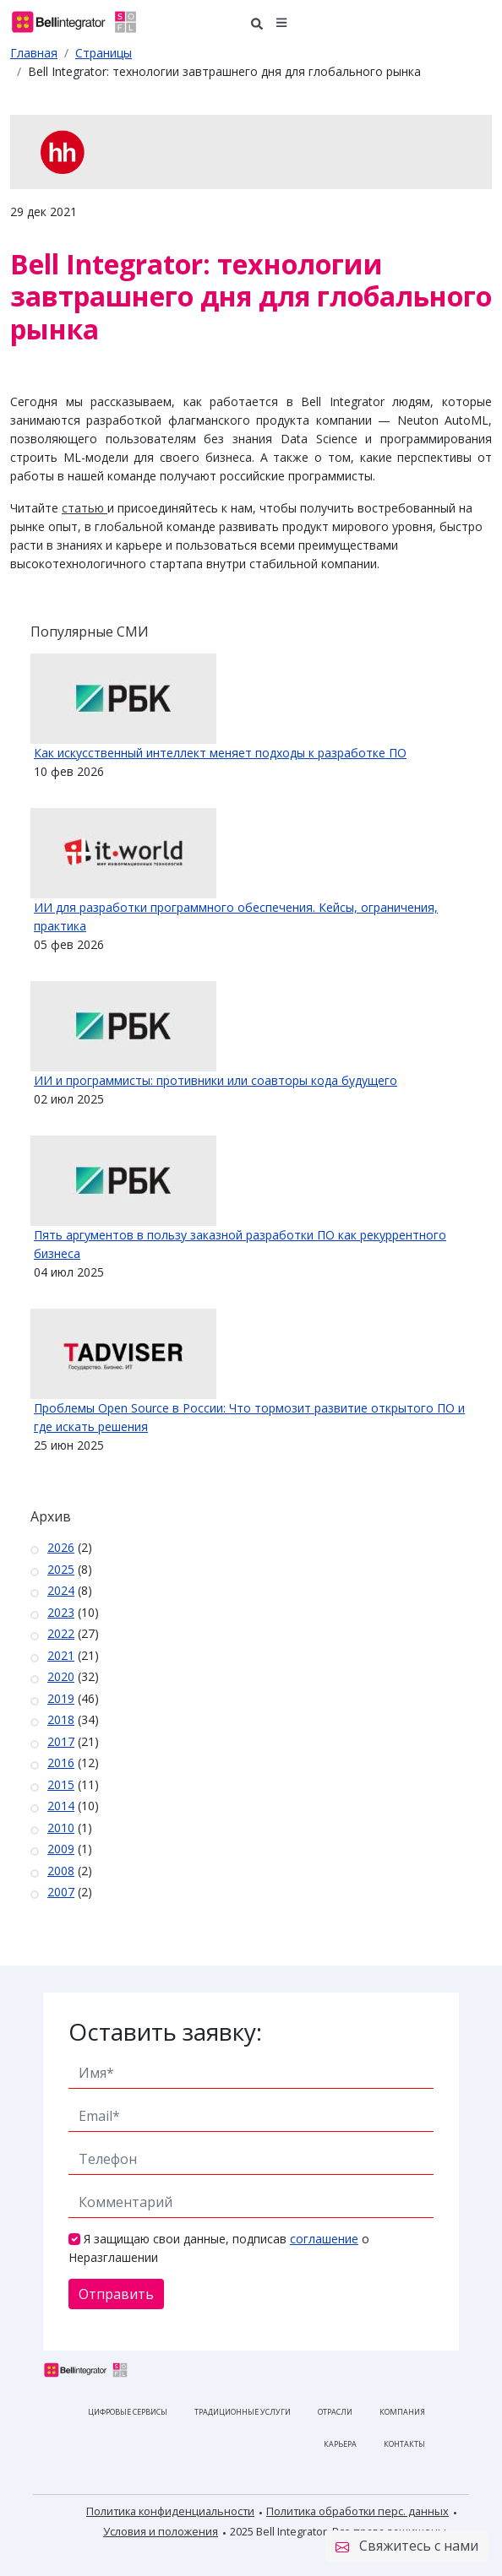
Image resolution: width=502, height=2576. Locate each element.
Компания (402, 2411)
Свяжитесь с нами (407, 2546)
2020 (60, 1676)
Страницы (103, 53)
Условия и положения (160, 2531)
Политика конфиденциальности (170, 2511)
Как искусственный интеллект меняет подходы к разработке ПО (220, 753)
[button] (281, 22)
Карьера (340, 2443)
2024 (60, 1590)
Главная (33, 53)
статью (83, 508)
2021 (60, 1655)
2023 (60, 1612)
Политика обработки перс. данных (357, 2511)
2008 (60, 1871)
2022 (60, 1633)
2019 (60, 1698)
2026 (60, 1547)
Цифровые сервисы (127, 2411)
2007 (60, 1892)
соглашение (324, 2239)
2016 (60, 1762)
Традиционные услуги (242, 2411)
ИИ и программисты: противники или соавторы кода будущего (215, 1080)
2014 (60, 1806)
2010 (60, 1827)
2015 (60, 1784)
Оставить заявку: (165, 2031)
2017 (60, 1741)
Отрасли (335, 2411)
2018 (60, 1719)
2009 (60, 1849)
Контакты (404, 2443)
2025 (60, 1569)
